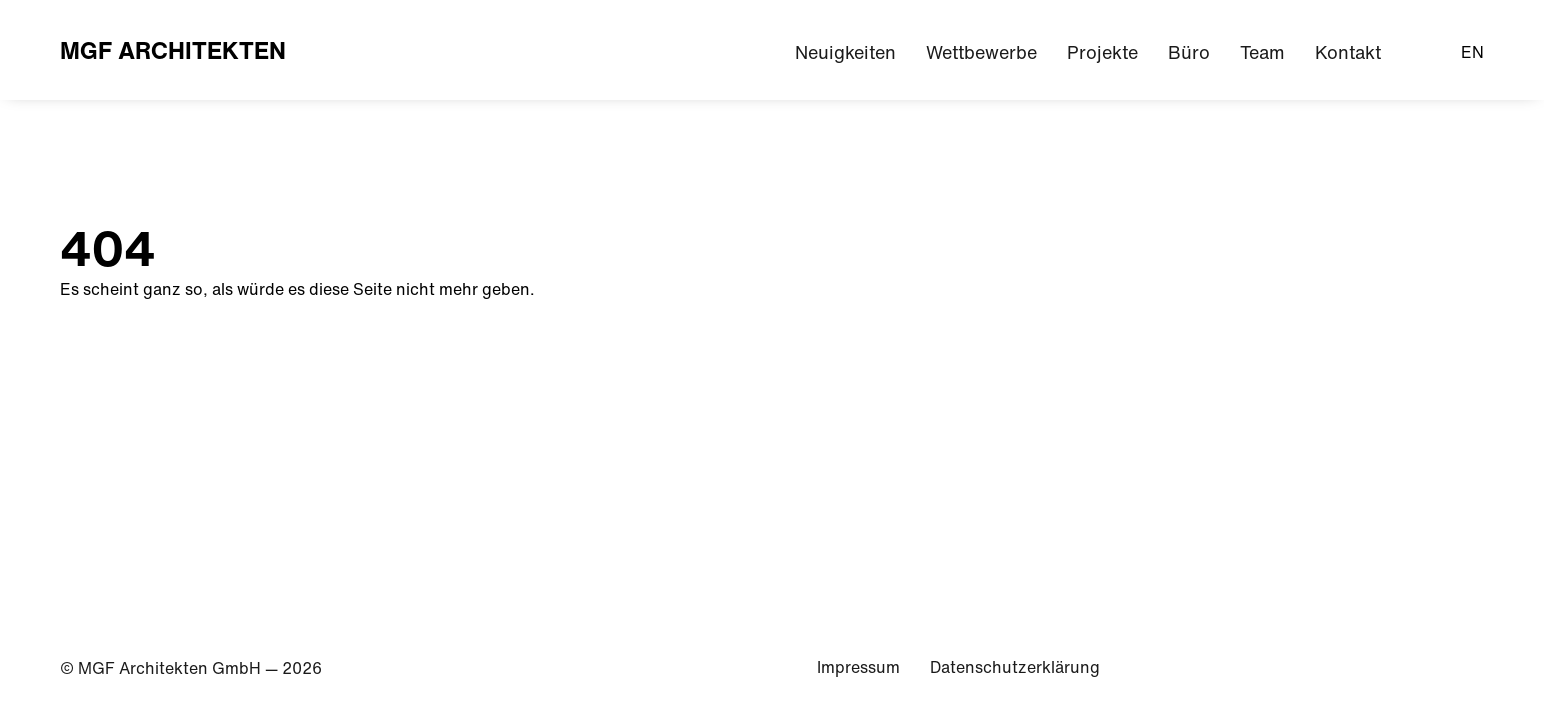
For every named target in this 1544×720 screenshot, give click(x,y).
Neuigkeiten (845, 52)
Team (1262, 52)
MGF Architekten (173, 50)
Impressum (858, 667)
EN (1472, 52)
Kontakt (1348, 52)
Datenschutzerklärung (1015, 667)
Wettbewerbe (981, 52)
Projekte (1102, 52)
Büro (1189, 52)
